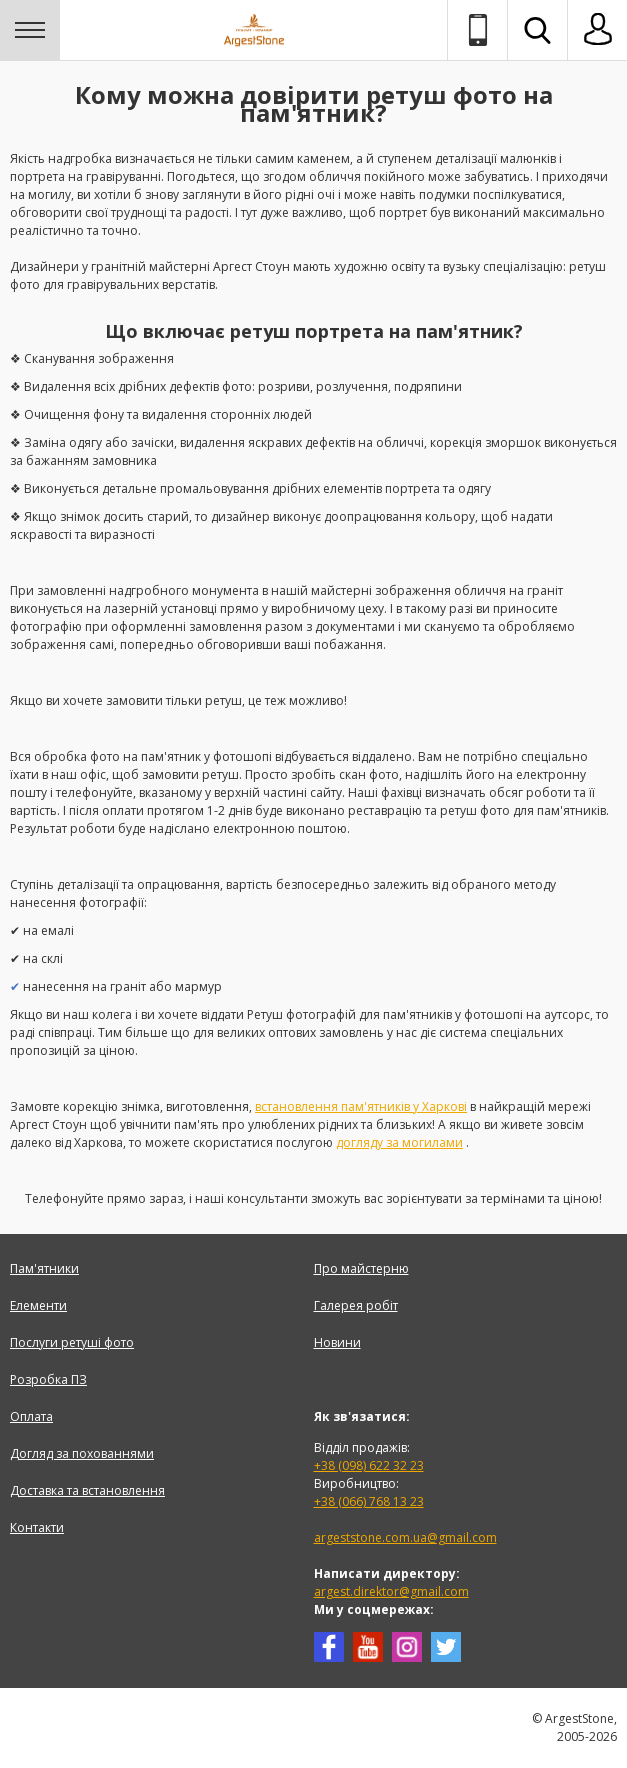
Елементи (38, 1305)
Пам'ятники (44, 1268)
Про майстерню (361, 1268)
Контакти (37, 1527)
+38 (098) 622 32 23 (369, 1465)
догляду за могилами (399, 1142)
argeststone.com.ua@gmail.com (405, 1537)
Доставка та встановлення (87, 1490)
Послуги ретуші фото (72, 1342)
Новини (337, 1342)
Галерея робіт (356, 1305)
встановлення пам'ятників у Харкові (361, 1106)
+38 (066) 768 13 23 (369, 1501)
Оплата (31, 1416)
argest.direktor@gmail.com (391, 1591)
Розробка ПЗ (48, 1379)
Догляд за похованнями (82, 1453)
